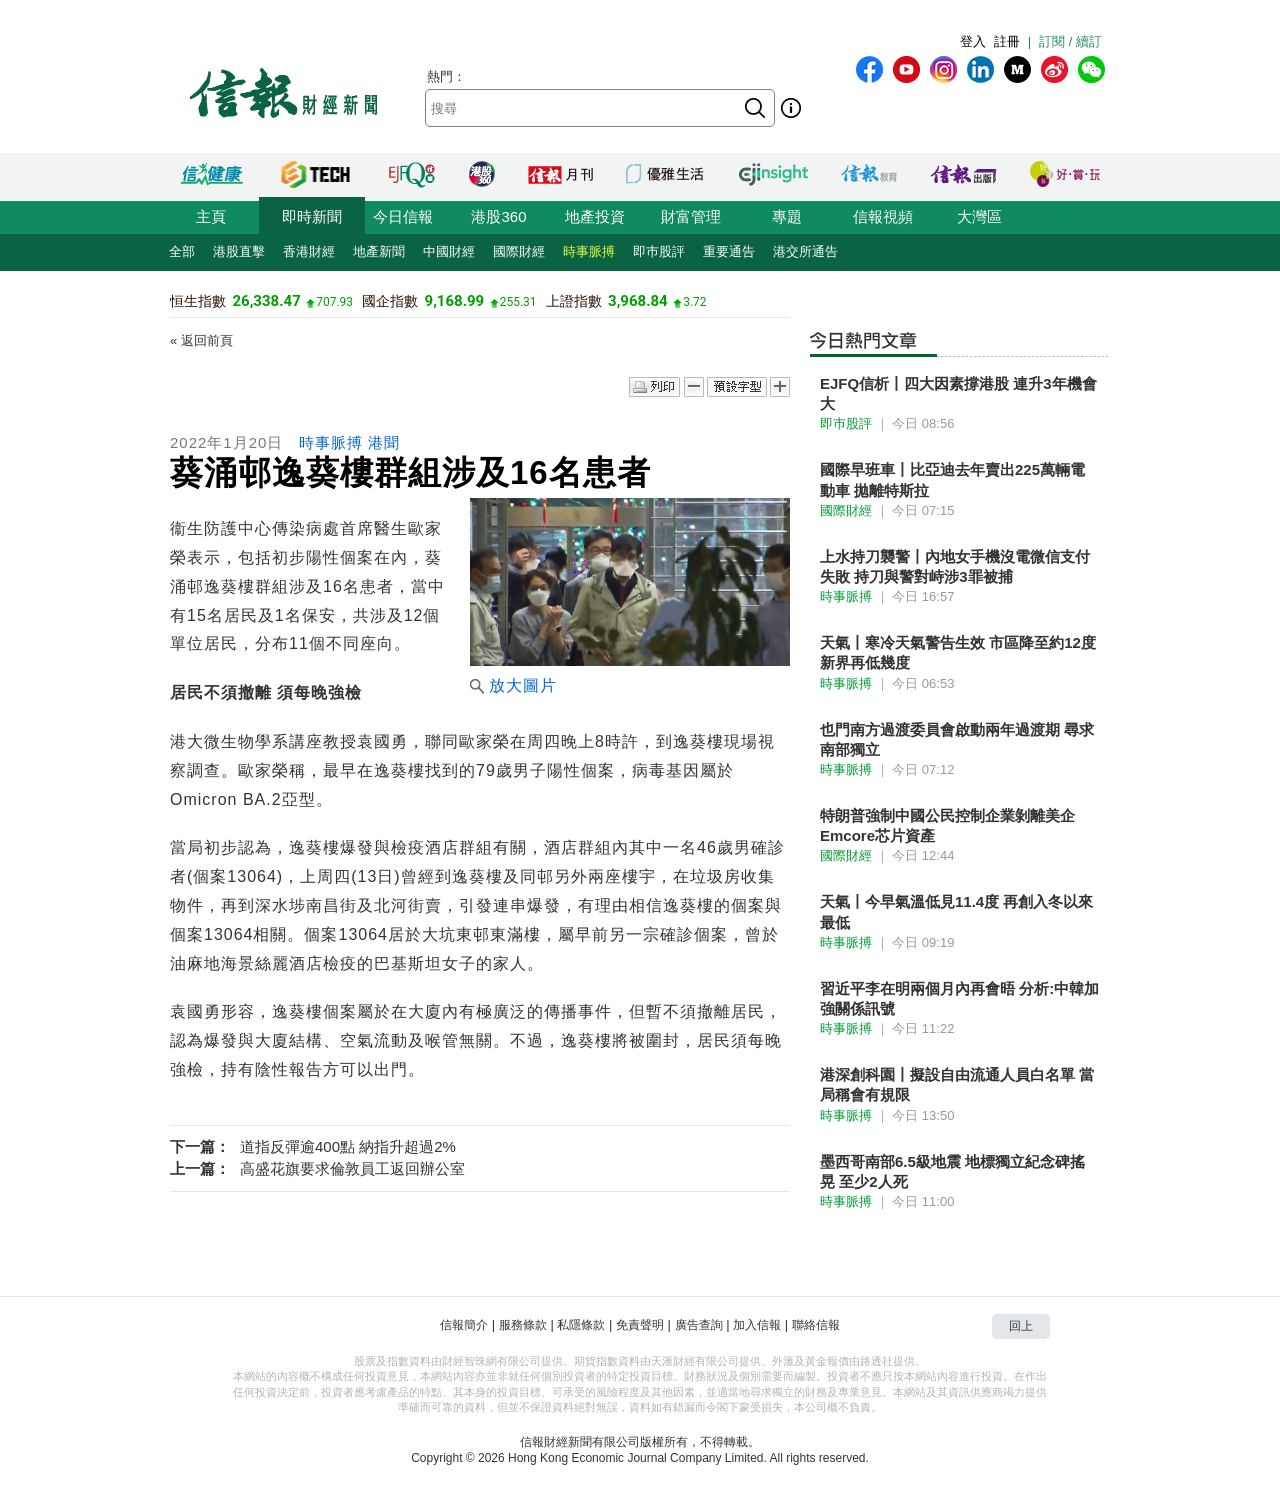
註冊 (1007, 41)
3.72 (694, 302)
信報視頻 (883, 216)
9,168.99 (455, 301)
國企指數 (390, 301)
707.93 (334, 302)
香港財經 (309, 251)
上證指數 (574, 301)
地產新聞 (379, 251)
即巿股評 (659, 251)
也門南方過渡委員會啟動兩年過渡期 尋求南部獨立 (957, 739)
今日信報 (403, 216)
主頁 (211, 216)
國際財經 (519, 251)
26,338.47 (266, 301)
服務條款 (523, 1325)
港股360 (498, 216)
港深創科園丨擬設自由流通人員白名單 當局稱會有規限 (957, 1084)
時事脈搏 (589, 251)
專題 (787, 216)
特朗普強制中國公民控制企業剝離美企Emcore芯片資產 (947, 825)
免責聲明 (640, 1325)
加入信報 (757, 1325)
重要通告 (729, 251)
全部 (182, 251)
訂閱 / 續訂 (1070, 41)
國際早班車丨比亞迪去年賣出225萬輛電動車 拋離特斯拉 (952, 479)
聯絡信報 (816, 1325)
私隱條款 (581, 1325)
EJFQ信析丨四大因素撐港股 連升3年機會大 (958, 393)
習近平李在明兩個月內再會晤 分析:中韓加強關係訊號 (959, 998)
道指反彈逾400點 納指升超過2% (348, 1146)
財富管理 (691, 216)
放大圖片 (513, 685)
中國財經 (449, 251)
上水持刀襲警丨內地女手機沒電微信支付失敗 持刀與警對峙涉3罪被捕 (955, 566)
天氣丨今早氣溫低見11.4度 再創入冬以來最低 (956, 911)
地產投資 (595, 216)
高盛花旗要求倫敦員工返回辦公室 (352, 1168)
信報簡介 (464, 1325)
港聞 (384, 442)
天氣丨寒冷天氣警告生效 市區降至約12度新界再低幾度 (958, 652)
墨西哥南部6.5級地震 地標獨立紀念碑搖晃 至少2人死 (952, 1171)
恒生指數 (198, 301)
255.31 (518, 302)
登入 (973, 41)
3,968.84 (638, 301)
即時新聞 (312, 216)
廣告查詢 (699, 1325)
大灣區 (979, 216)
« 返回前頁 (201, 340)
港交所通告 (805, 251)
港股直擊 (239, 251)
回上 (1021, 1326)
